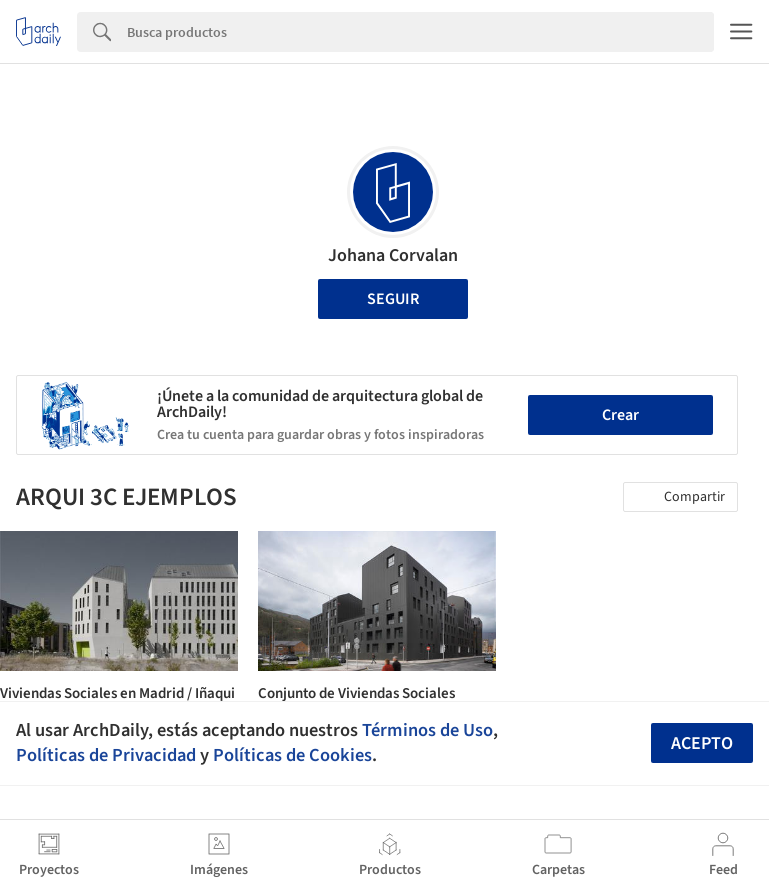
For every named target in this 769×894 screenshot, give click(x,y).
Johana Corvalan (393, 255)
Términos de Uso (427, 730)
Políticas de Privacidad (106, 755)
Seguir (393, 299)
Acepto (702, 743)
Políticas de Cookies (292, 755)
